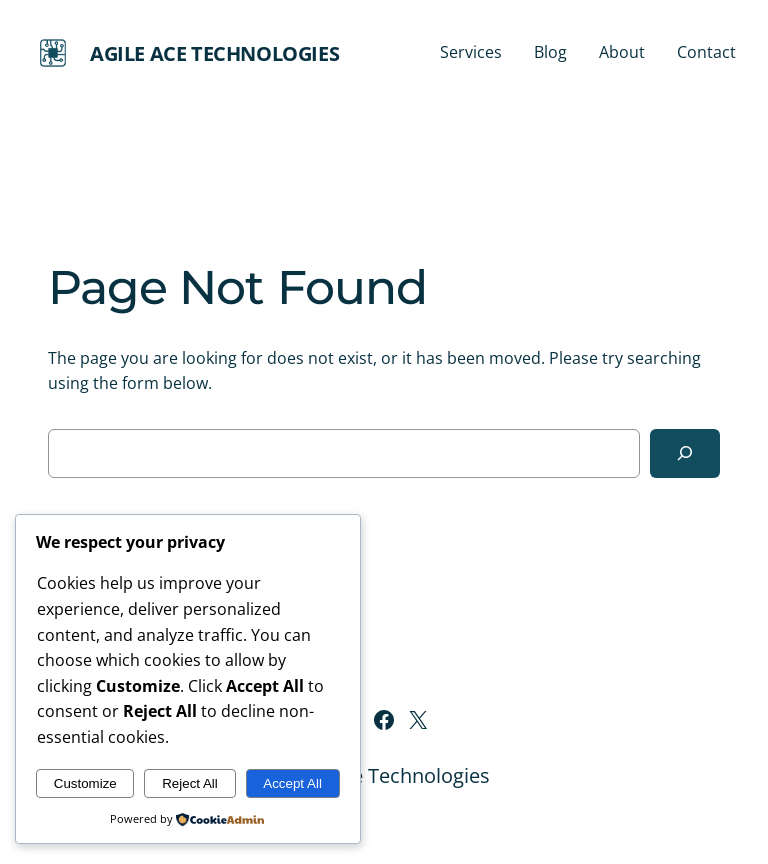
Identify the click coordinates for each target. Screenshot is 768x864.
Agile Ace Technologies (214, 53)
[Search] (685, 453)
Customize (85, 783)
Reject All (190, 783)
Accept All (292, 783)
